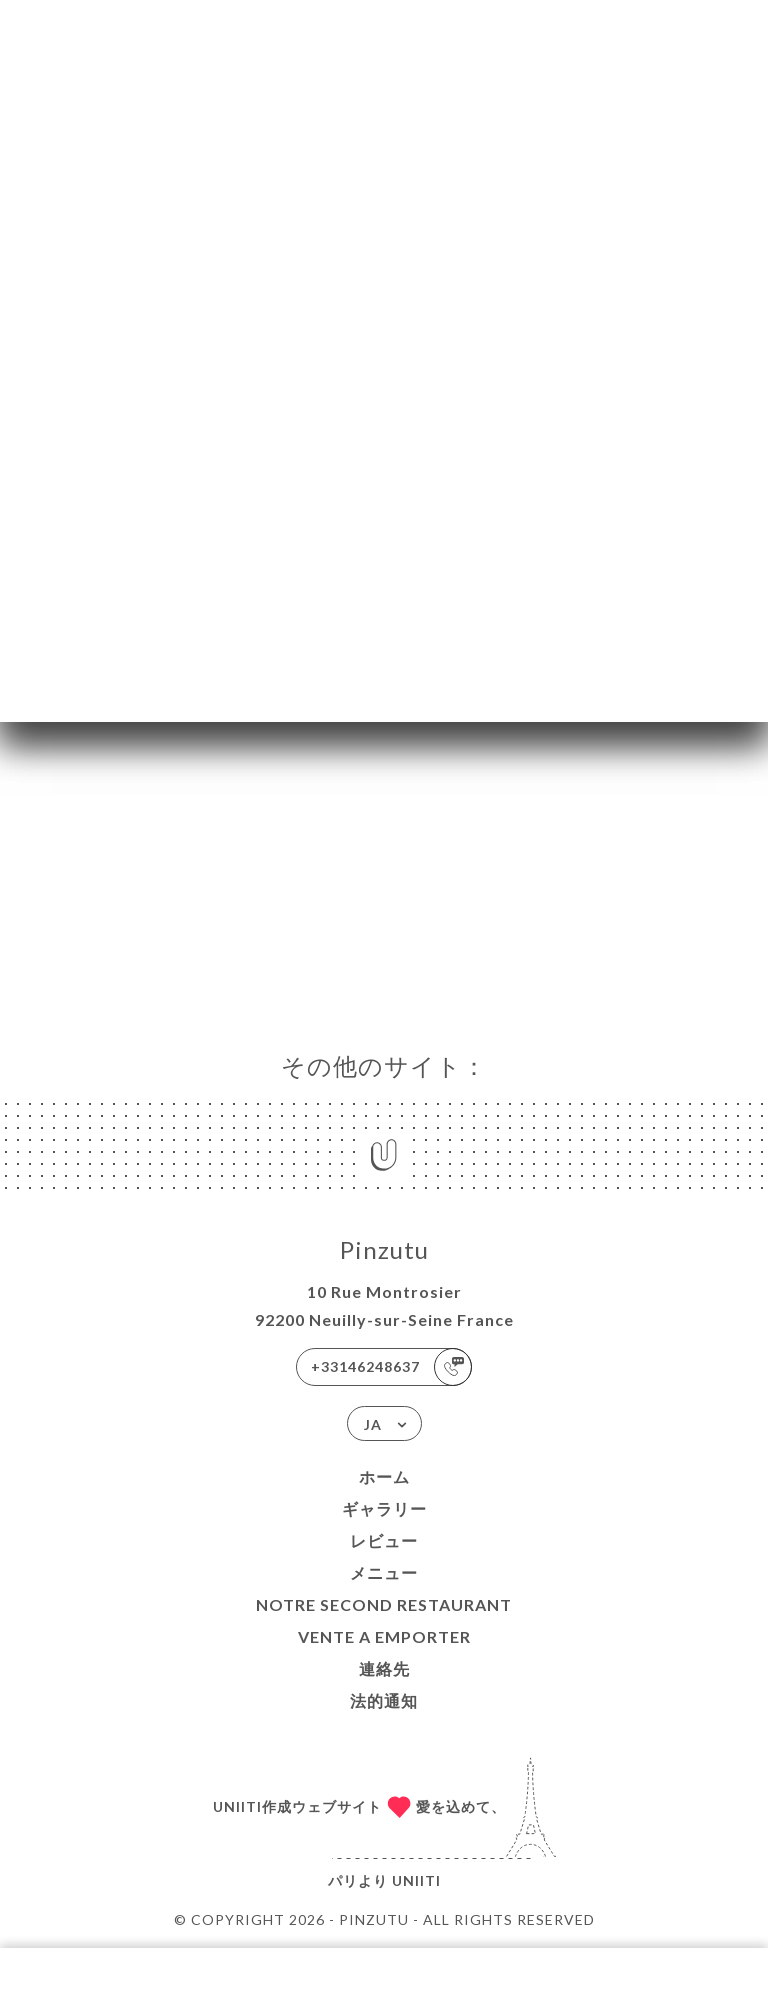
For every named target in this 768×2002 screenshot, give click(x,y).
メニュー (384, 1572)
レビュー (384, 1540)
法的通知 (384, 1700)
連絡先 (384, 1668)
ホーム (384, 1476)
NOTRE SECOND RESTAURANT (384, 1604)
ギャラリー (384, 1508)
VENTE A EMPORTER (384, 1636)
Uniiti (416, 1880)
